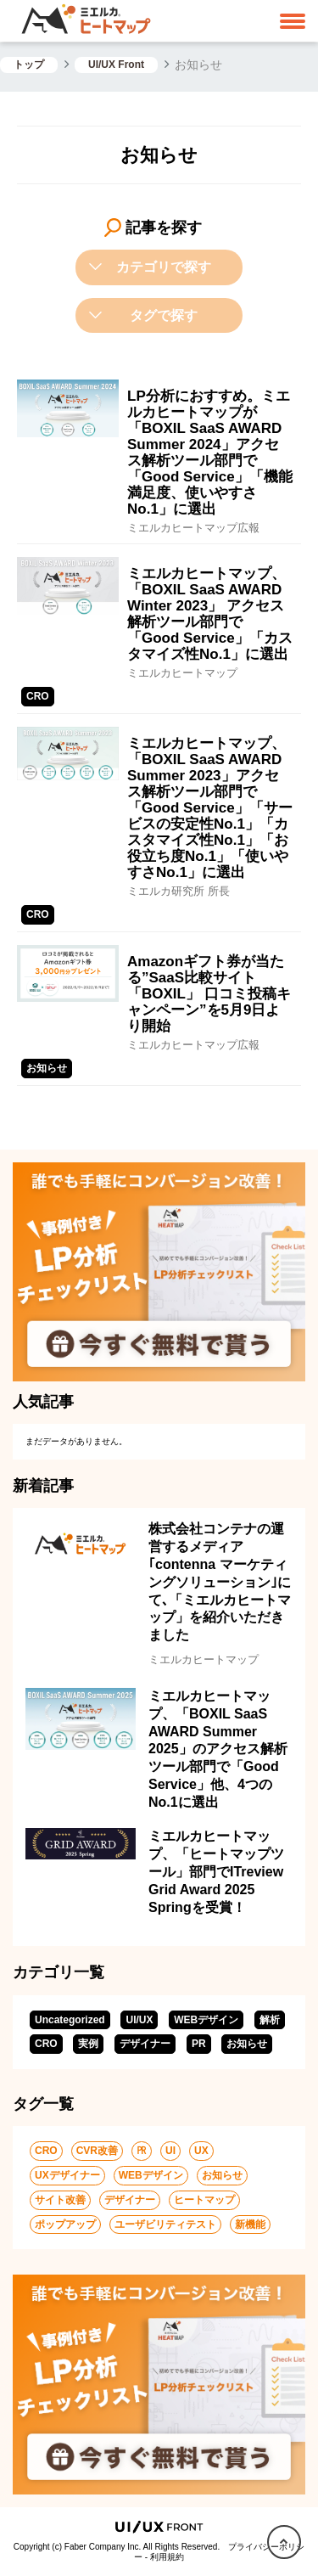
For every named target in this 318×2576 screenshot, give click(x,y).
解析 (269, 2020)
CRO (46, 2044)
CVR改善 (97, 2151)
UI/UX (139, 2020)
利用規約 (167, 2557)
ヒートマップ (204, 2200)
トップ (29, 64)
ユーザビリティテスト (165, 2224)
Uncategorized (70, 2020)
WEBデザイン (206, 2020)
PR (199, 2044)
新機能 (250, 2224)
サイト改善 (60, 2200)
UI (170, 2151)
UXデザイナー (67, 2175)
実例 (88, 2044)
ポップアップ (65, 2224)
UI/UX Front (116, 64)
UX (201, 2151)
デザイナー (145, 2044)
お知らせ (246, 2044)
